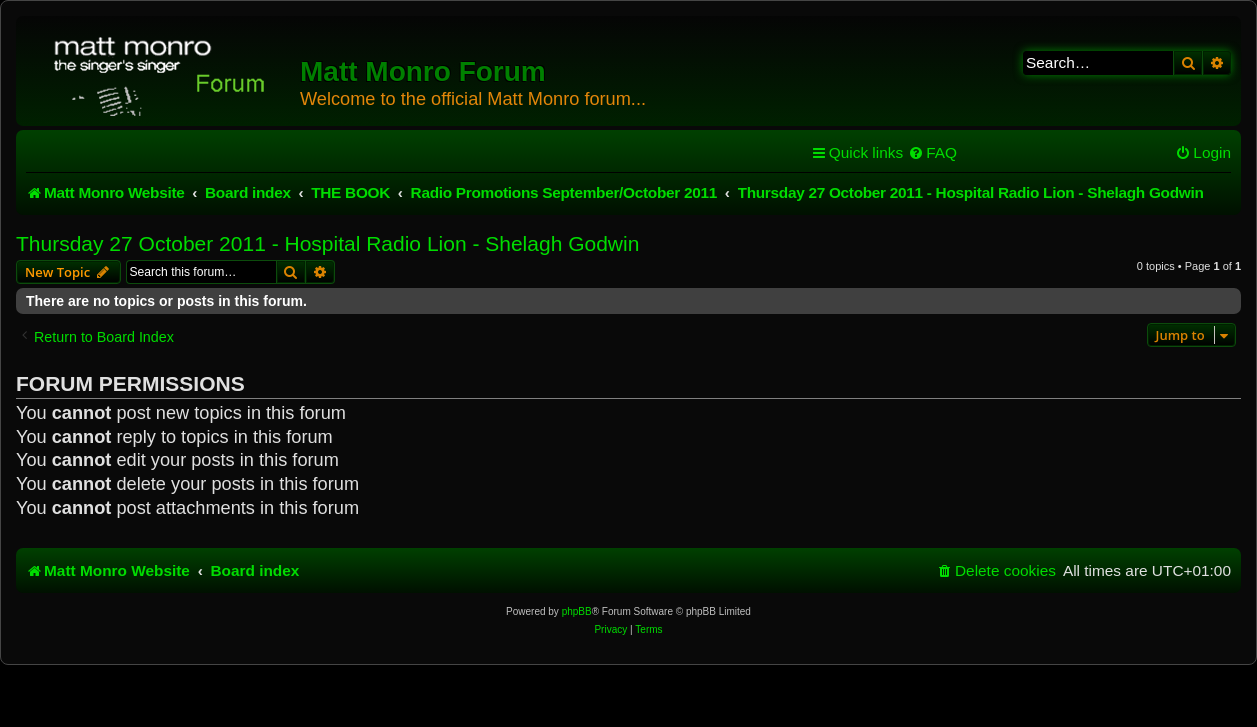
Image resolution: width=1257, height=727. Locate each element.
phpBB (577, 611)
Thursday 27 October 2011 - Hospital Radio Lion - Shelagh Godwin (327, 243)
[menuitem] (932, 153)
